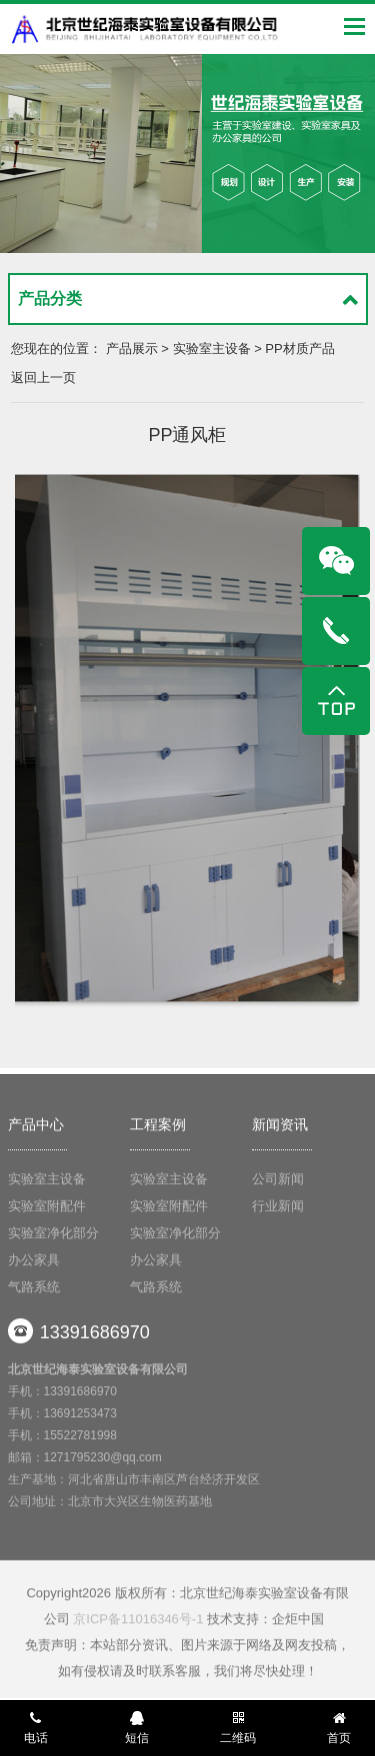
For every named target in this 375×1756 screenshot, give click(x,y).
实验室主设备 (47, 1181)
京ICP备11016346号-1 (138, 1622)
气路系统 (34, 1289)
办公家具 (34, 1262)
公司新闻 (278, 1181)
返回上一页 (43, 377)
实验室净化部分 (53, 1235)
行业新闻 (278, 1208)
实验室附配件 (47, 1208)
